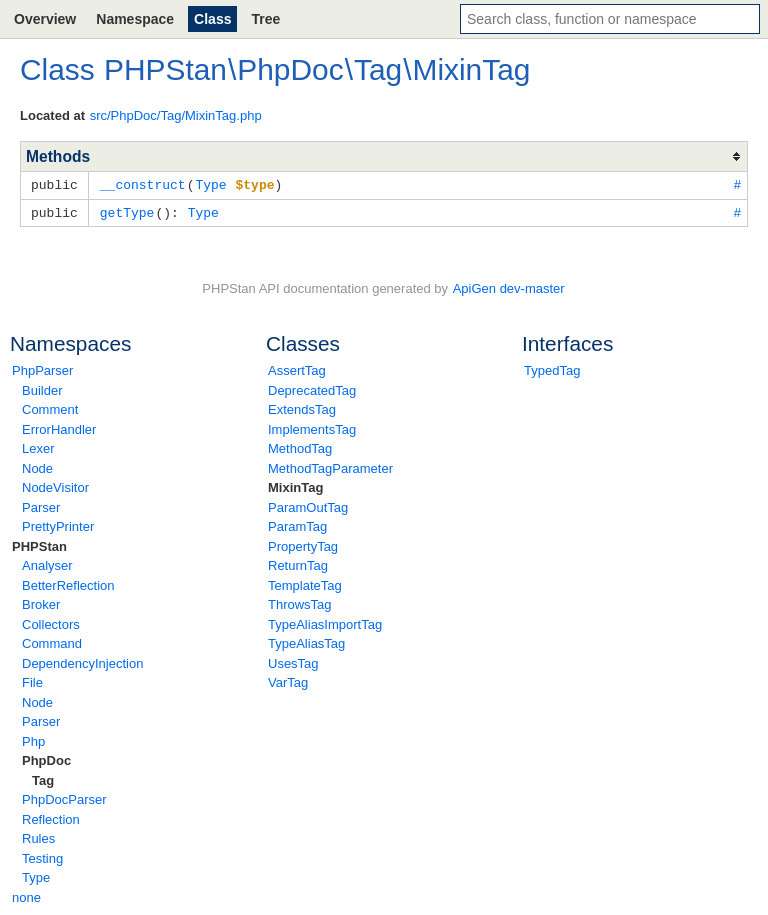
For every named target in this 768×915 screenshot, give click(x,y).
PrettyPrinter (58, 524)
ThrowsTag (300, 602)
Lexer (38, 446)
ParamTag (297, 524)
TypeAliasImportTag (325, 622)
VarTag (288, 680)
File (32, 680)
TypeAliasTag (306, 641)
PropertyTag (303, 544)
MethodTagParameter (330, 466)
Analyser (47, 563)
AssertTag (297, 368)
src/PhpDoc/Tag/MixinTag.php (176, 115)
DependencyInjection (82, 661)
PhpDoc (46, 758)
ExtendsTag (302, 407)
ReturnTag (298, 563)
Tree (265, 19)
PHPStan (39, 544)
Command (52, 641)
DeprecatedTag (312, 388)
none (26, 895)
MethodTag (300, 446)
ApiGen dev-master (509, 286)
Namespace (135, 19)
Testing (42, 856)
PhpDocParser (64, 797)
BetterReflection (68, 583)
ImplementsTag (312, 427)
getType (127, 211)
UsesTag (293, 661)
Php (33, 739)
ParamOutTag (308, 505)
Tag (43, 778)
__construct (143, 184)
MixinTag (295, 485)
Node (37, 466)
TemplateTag (305, 583)
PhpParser (42, 368)
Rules (38, 836)
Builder (42, 388)
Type (36, 875)
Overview (45, 19)
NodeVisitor (55, 485)
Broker (41, 602)
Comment (50, 407)
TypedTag (552, 368)
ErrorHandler (59, 427)
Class (212, 19)
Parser (41, 505)
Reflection (51, 817)
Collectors (51, 622)
